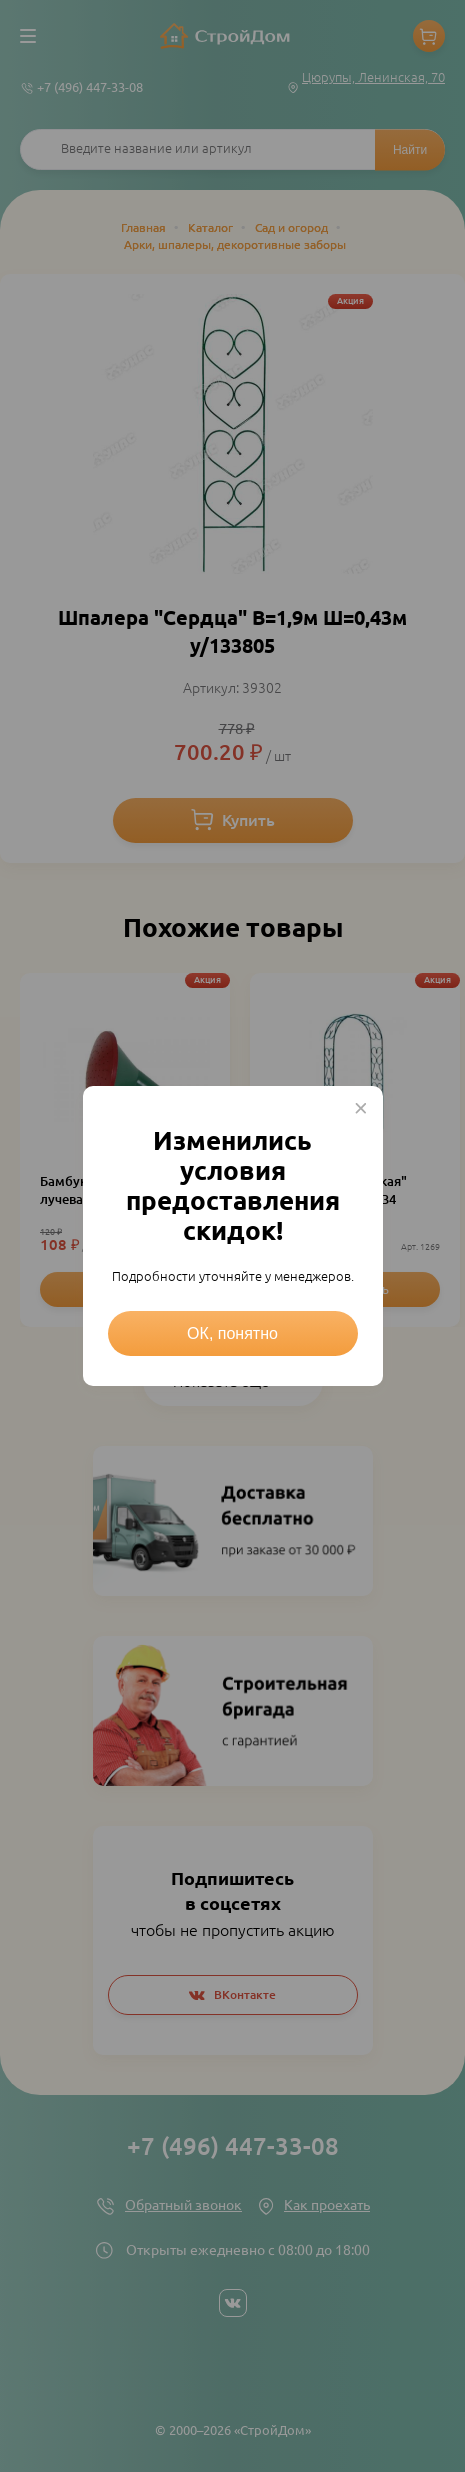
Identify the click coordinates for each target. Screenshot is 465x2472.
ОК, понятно (232, 1333)
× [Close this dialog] (361, 1108)
